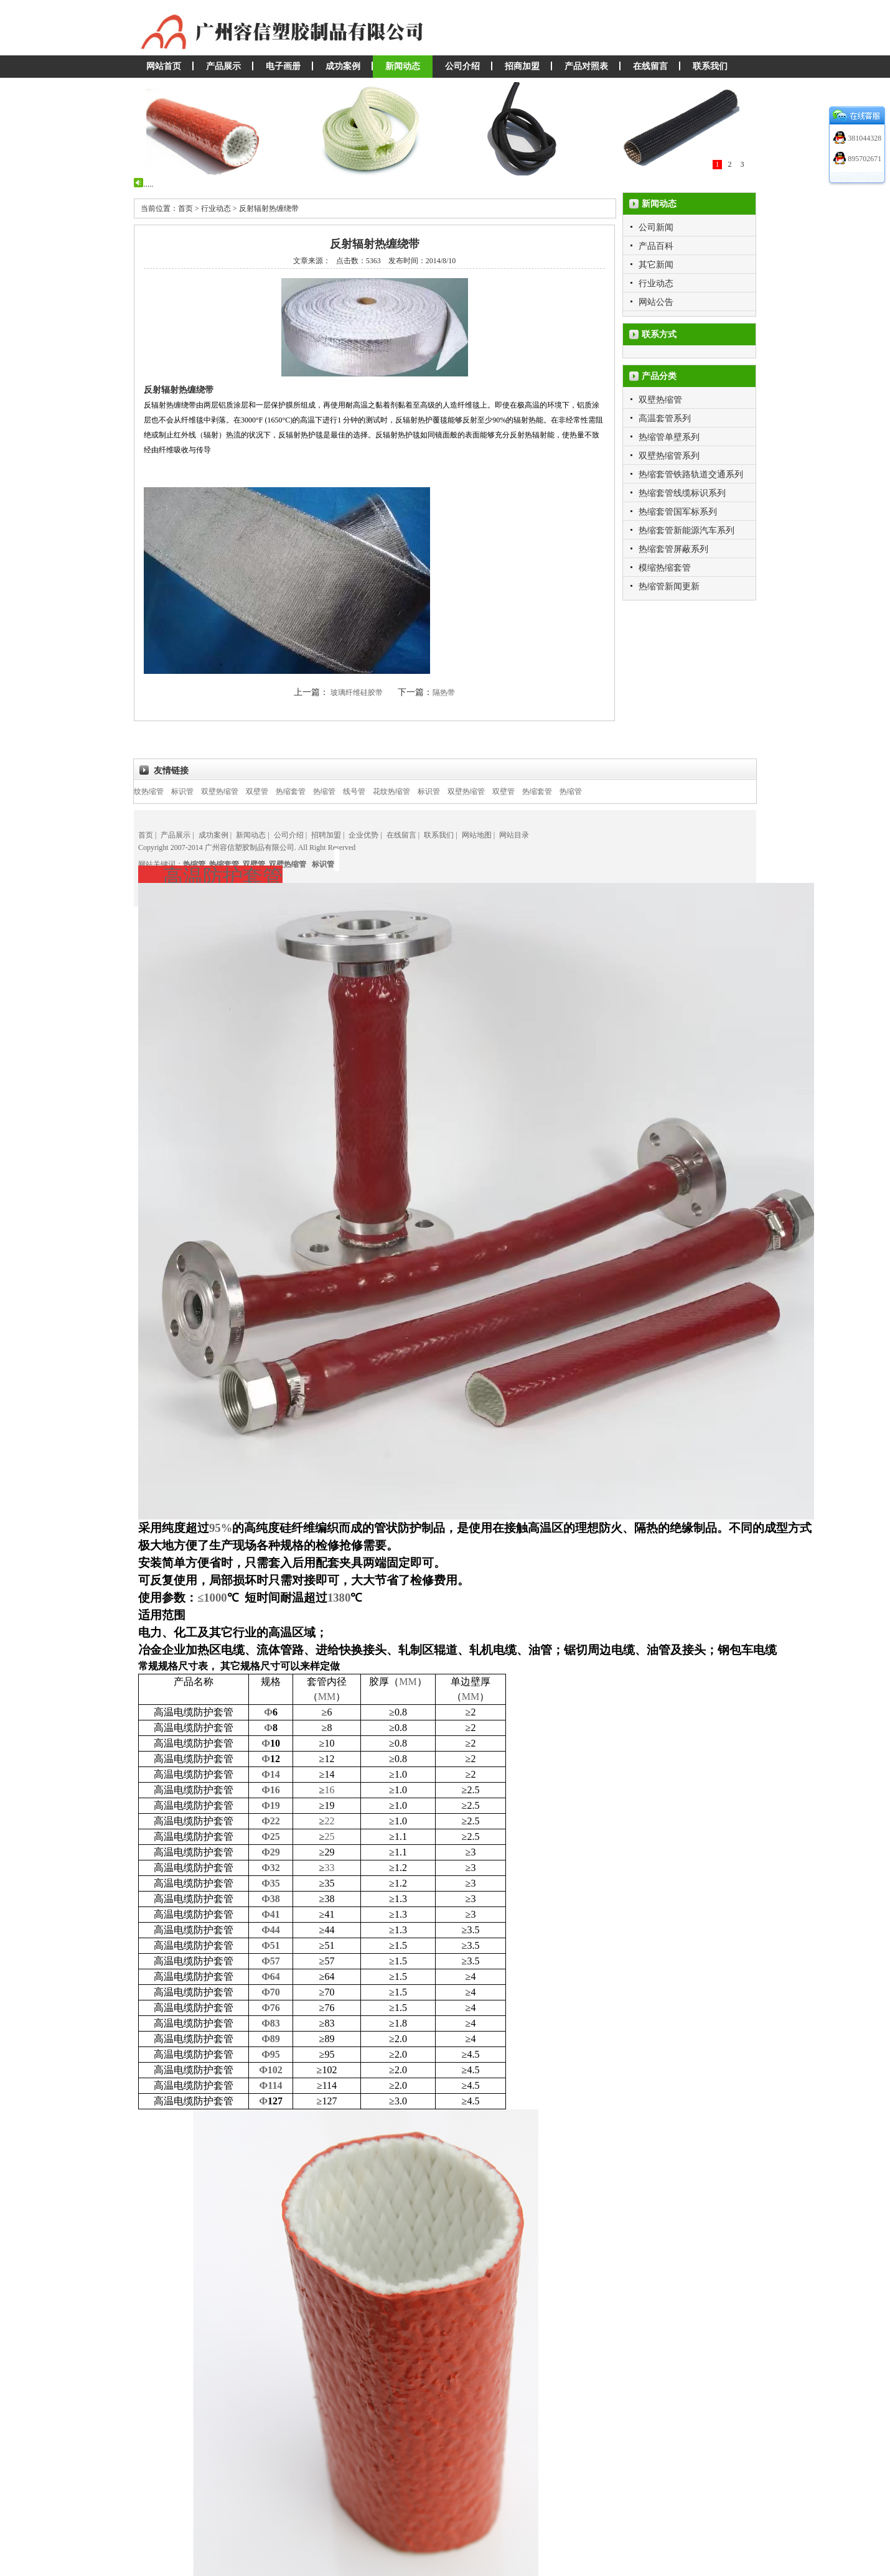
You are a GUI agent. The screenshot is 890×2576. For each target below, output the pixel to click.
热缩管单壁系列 (669, 437)
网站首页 (163, 66)
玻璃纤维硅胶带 (357, 692)
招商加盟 (522, 66)
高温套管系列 (665, 418)
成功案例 (343, 66)
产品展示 (223, 66)
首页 (145, 835)
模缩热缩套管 (665, 567)
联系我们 (710, 66)
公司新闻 (656, 227)
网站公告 (656, 302)
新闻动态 (402, 66)
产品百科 (656, 246)
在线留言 (650, 66)
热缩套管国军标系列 (678, 511)
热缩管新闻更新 (669, 586)
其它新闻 (656, 264)
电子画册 (283, 66)
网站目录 (514, 835)
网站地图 (477, 835)
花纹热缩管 (159, 791)
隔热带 (444, 692)
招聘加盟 (326, 835)
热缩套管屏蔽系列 (673, 549)
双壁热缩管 (660, 399)
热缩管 (338, 791)
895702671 (863, 158)
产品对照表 (586, 66)
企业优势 (363, 835)
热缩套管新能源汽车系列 (686, 530)
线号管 (368, 791)
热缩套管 (305, 791)
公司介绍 (462, 66)
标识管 (196, 791)
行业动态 (656, 283)
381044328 (863, 138)
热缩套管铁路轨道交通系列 (691, 474)
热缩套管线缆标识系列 (682, 493)
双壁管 (271, 791)
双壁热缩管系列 (669, 455)
